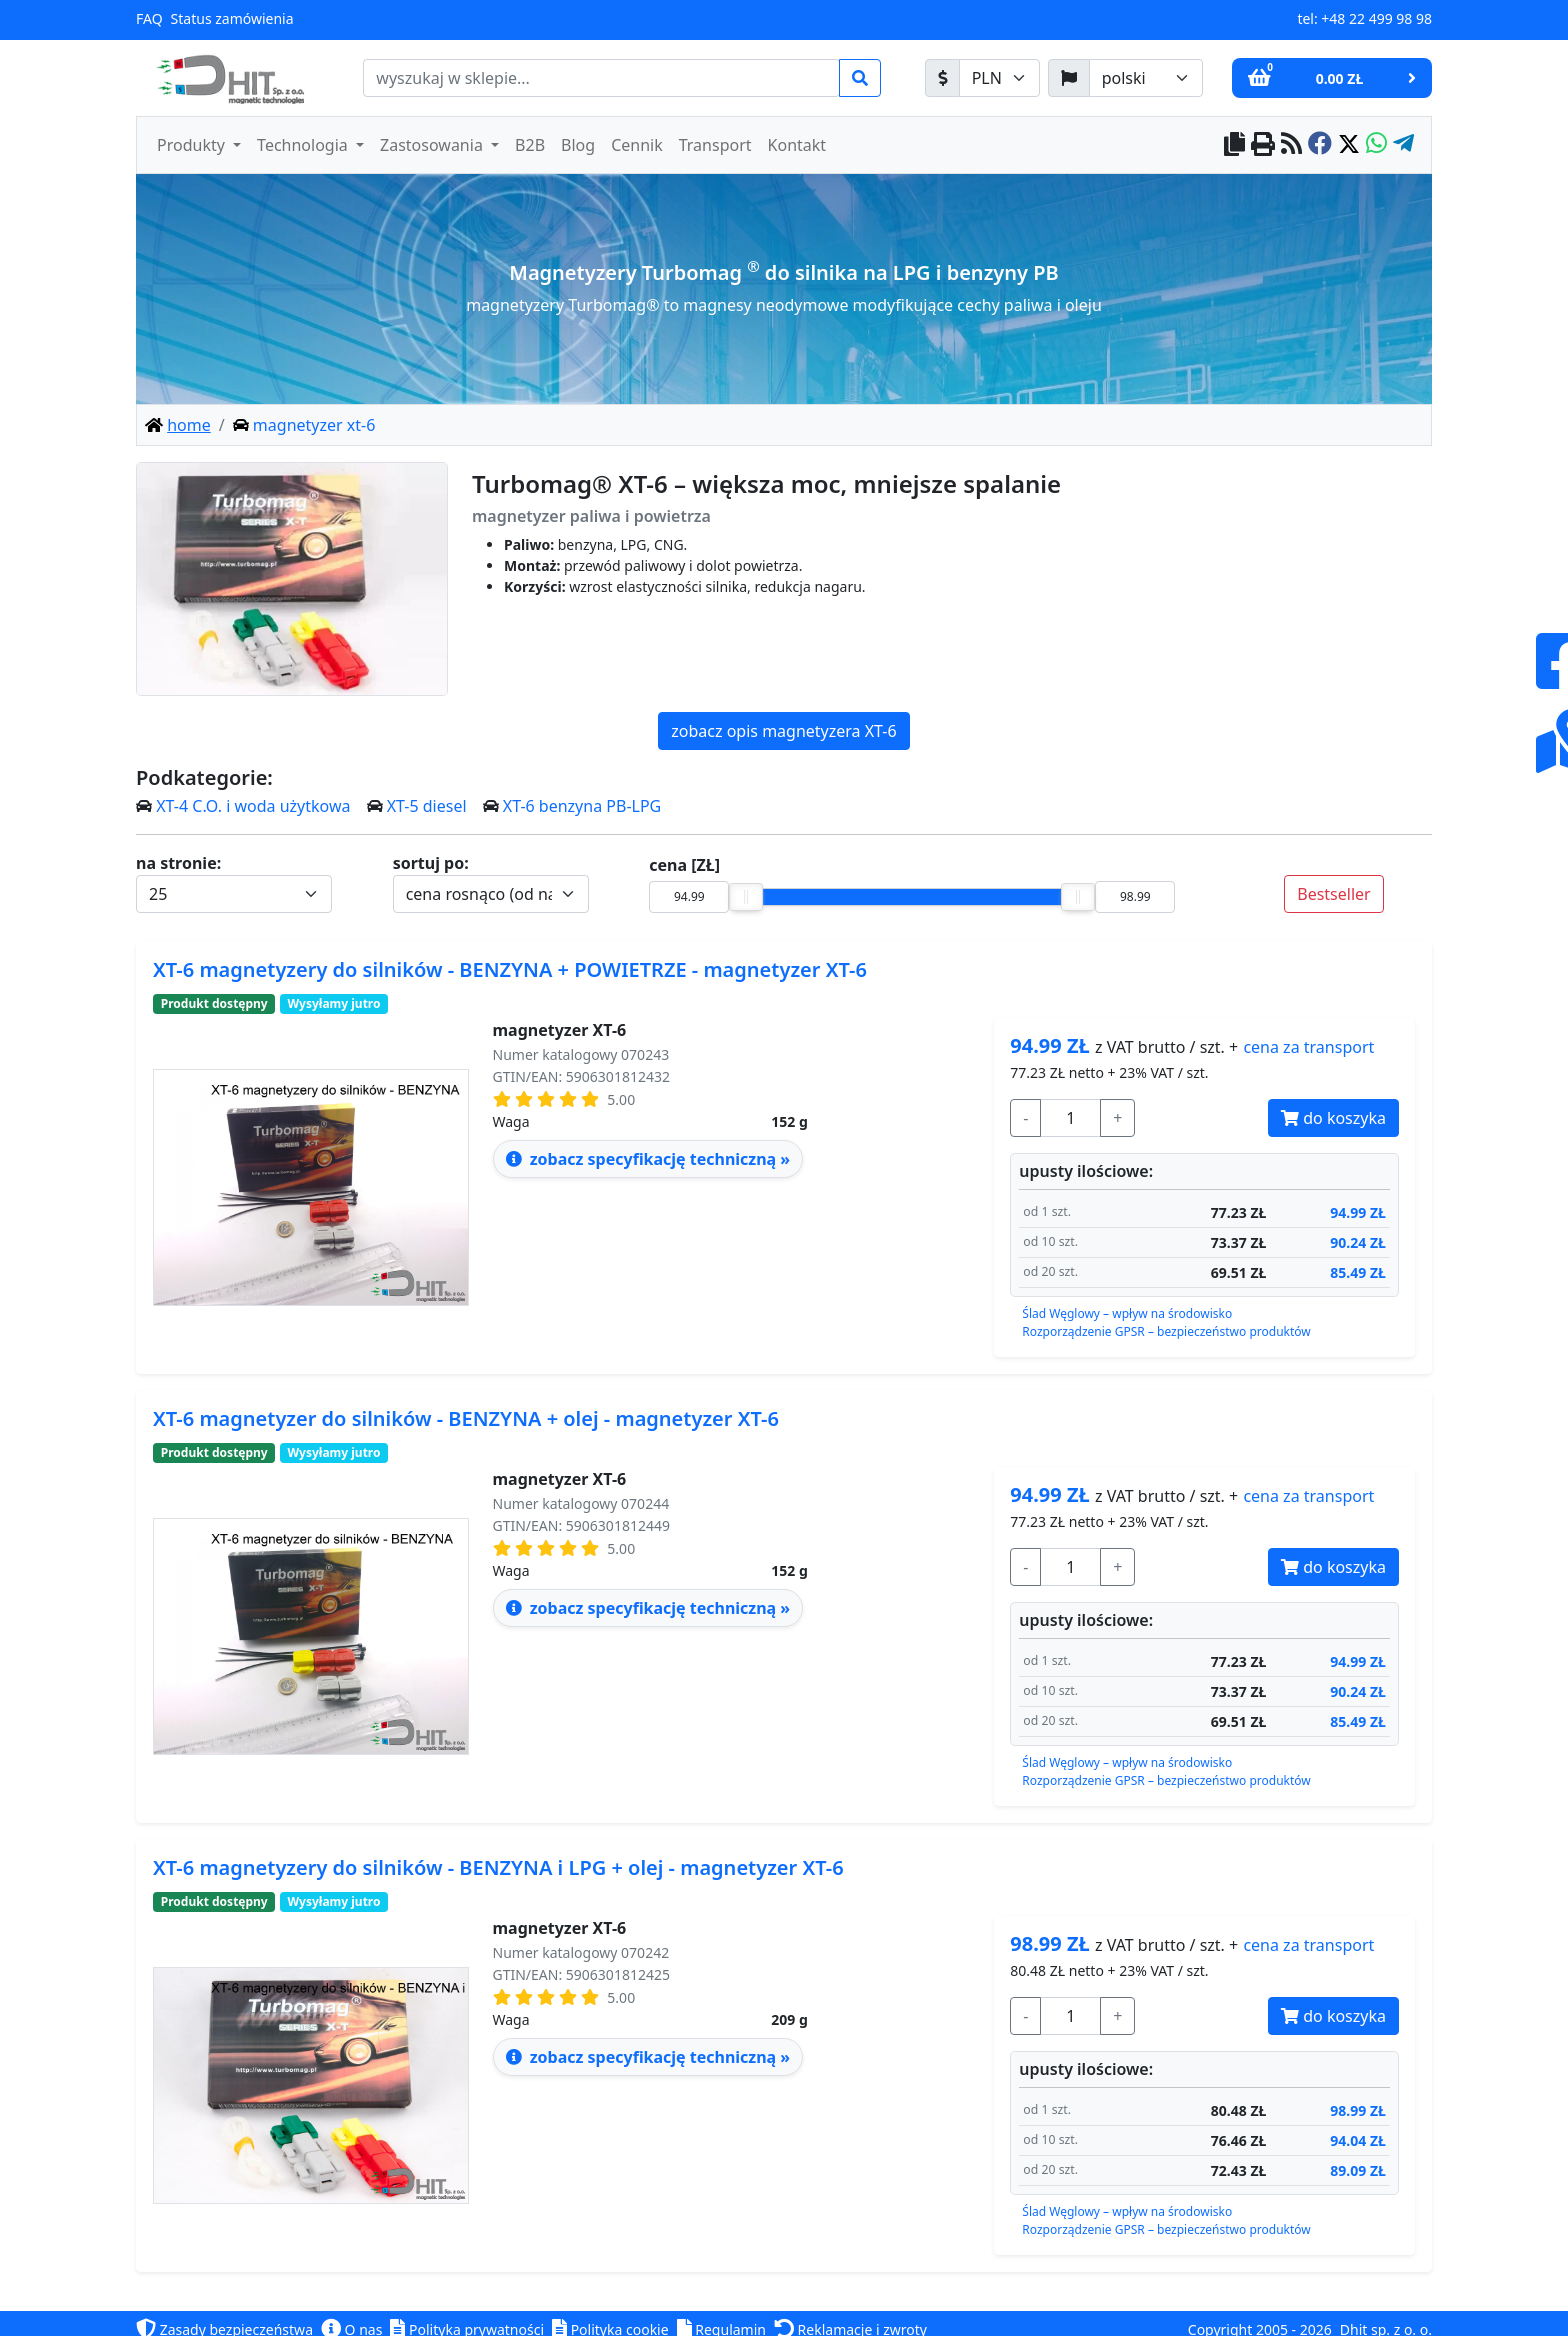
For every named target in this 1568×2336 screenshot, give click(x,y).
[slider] (746, 897)
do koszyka (1333, 1118)
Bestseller (1333, 894)
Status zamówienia (232, 18)
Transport (715, 145)
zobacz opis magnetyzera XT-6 (783, 731)
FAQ (149, 18)
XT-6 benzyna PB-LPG (582, 806)
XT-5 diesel (427, 806)
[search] (601, 78)
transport (1308, 1047)
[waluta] (999, 78)
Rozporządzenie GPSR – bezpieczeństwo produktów (1166, 1331)
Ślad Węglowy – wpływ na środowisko (1127, 1313)
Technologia (304, 145)
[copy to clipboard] (1234, 145)
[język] (1146, 78)
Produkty (193, 145)
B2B (530, 145)
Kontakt (797, 145)
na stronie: (178, 863)
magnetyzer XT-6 (560, 1030)
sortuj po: (431, 863)
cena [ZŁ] (684, 865)
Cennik (637, 145)
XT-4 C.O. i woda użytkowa (253, 806)
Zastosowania (433, 145)
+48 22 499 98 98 (1376, 18)
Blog (578, 145)
